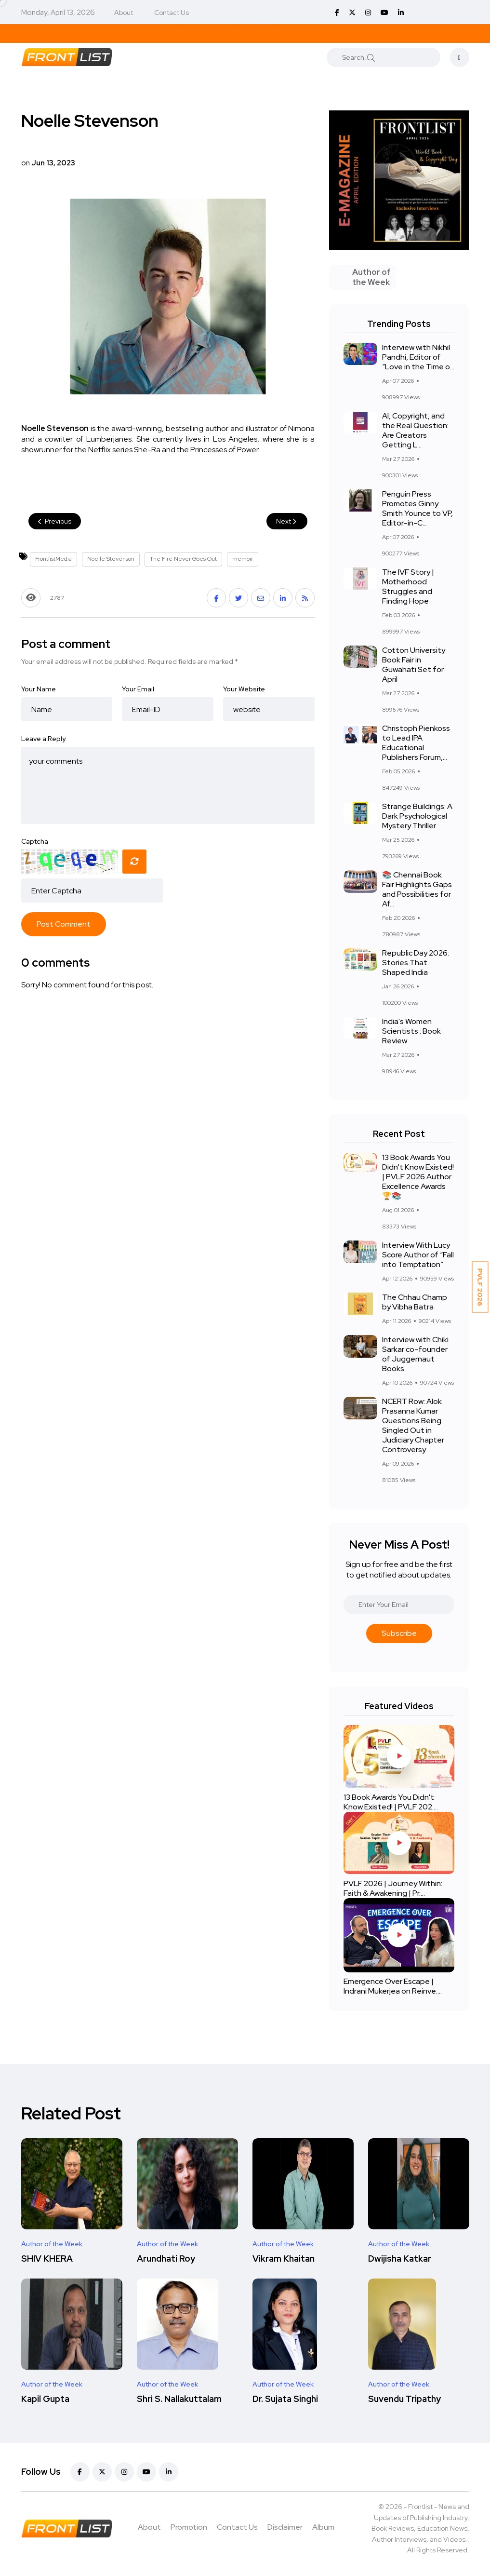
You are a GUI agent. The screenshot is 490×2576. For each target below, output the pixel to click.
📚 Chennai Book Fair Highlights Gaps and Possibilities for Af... (417, 890)
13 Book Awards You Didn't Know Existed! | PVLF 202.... (391, 1803)
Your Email (138, 689)
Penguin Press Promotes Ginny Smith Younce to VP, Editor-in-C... (417, 509)
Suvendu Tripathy (404, 2400)
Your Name (38, 689)
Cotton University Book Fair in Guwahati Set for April (413, 666)
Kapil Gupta (45, 2400)
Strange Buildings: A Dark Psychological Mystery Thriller (417, 817)
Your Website (244, 689)
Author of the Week (51, 2245)
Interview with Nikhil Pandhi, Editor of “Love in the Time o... (418, 358)
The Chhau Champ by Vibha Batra (414, 1303)
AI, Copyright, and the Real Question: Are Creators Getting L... (415, 431)
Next (287, 521)
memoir (242, 559)
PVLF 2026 (480, 1287)
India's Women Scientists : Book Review (411, 1032)
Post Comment (64, 924)
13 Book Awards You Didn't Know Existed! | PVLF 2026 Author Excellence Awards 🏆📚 (418, 1178)
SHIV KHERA (47, 2260)
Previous (54, 521)
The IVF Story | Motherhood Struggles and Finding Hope (408, 587)
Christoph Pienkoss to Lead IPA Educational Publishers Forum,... (416, 744)
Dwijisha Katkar (399, 2260)
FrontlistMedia (53, 559)
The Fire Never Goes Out (183, 559)
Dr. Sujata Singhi (285, 2400)
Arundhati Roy (166, 2260)
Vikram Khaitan (283, 2260)
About (123, 12)
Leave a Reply (43, 738)
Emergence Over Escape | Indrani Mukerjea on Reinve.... (393, 1987)
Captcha (34, 841)
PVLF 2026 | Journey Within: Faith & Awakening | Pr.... (393, 1890)
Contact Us (171, 12)
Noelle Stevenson (110, 559)
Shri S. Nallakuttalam (179, 2400)
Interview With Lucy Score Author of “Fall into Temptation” (418, 1256)
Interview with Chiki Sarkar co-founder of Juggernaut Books (415, 1355)
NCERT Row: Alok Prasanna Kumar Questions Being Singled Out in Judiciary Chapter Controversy (413, 1427)
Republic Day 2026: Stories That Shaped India (415, 964)
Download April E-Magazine (245, 33)
